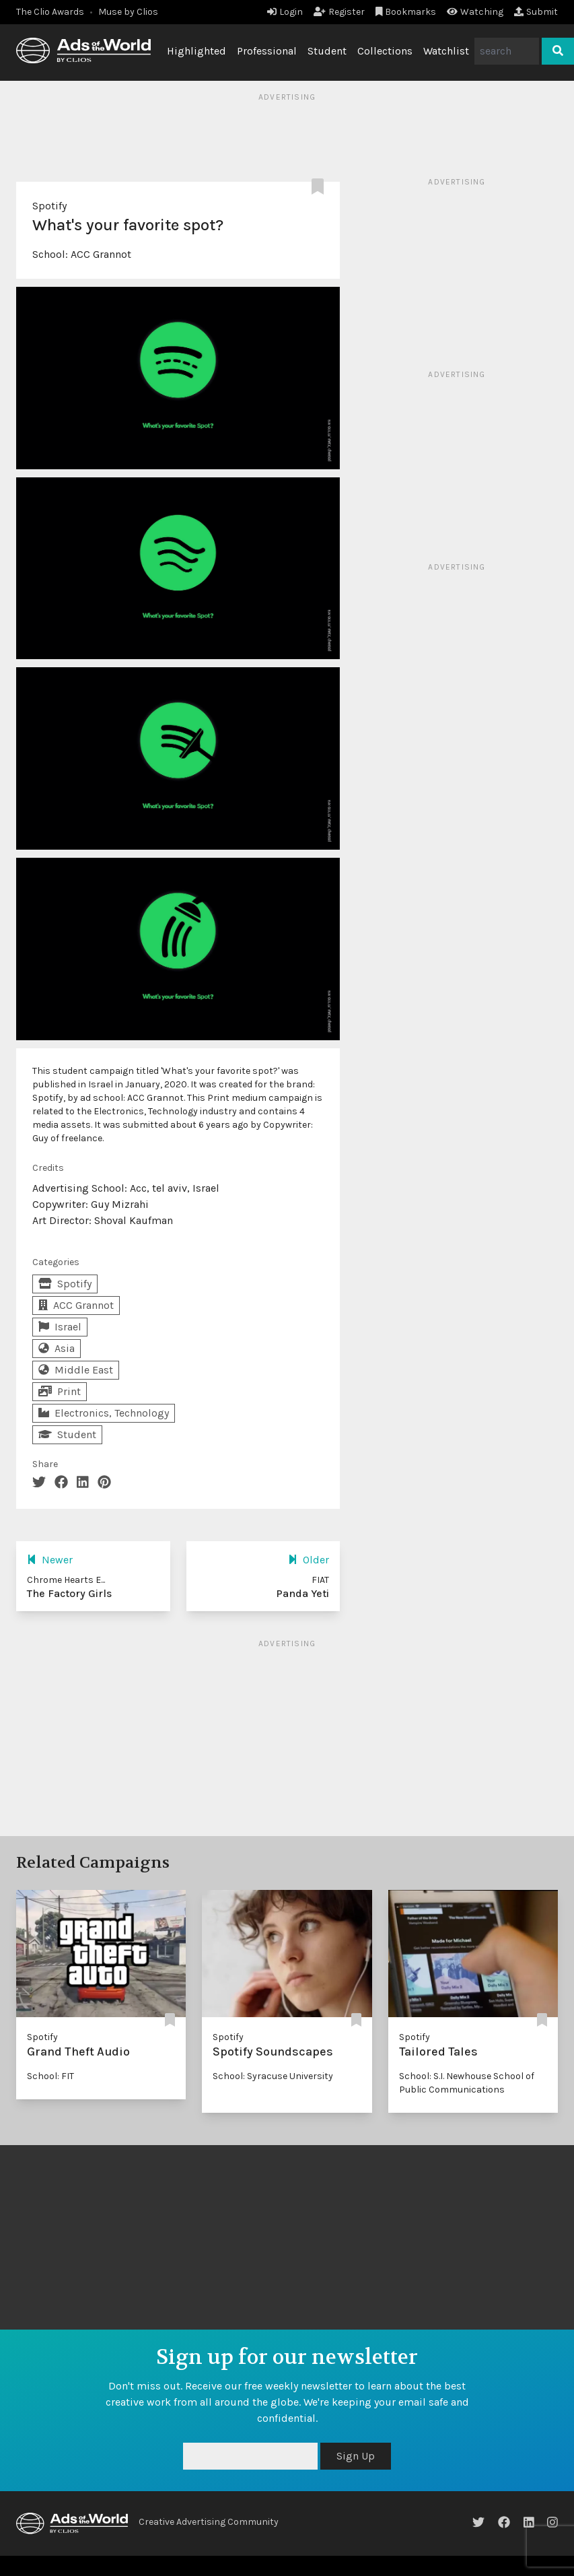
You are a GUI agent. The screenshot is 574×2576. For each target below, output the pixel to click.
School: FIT (50, 2076)
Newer (50, 1559)
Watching (475, 12)
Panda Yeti (302, 1593)
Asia (56, 1348)
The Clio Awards (50, 12)
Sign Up (355, 2455)
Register (339, 12)
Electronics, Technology (103, 1412)
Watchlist (446, 50)
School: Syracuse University (273, 2076)
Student (327, 50)
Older (308, 1559)
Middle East (75, 1369)
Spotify (49, 205)
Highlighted (196, 50)
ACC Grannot (101, 254)
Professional (267, 50)
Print (59, 1391)
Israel (59, 1326)
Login (285, 12)
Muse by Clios (128, 12)
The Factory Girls (69, 1593)
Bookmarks (406, 12)
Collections (384, 50)
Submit (536, 12)
